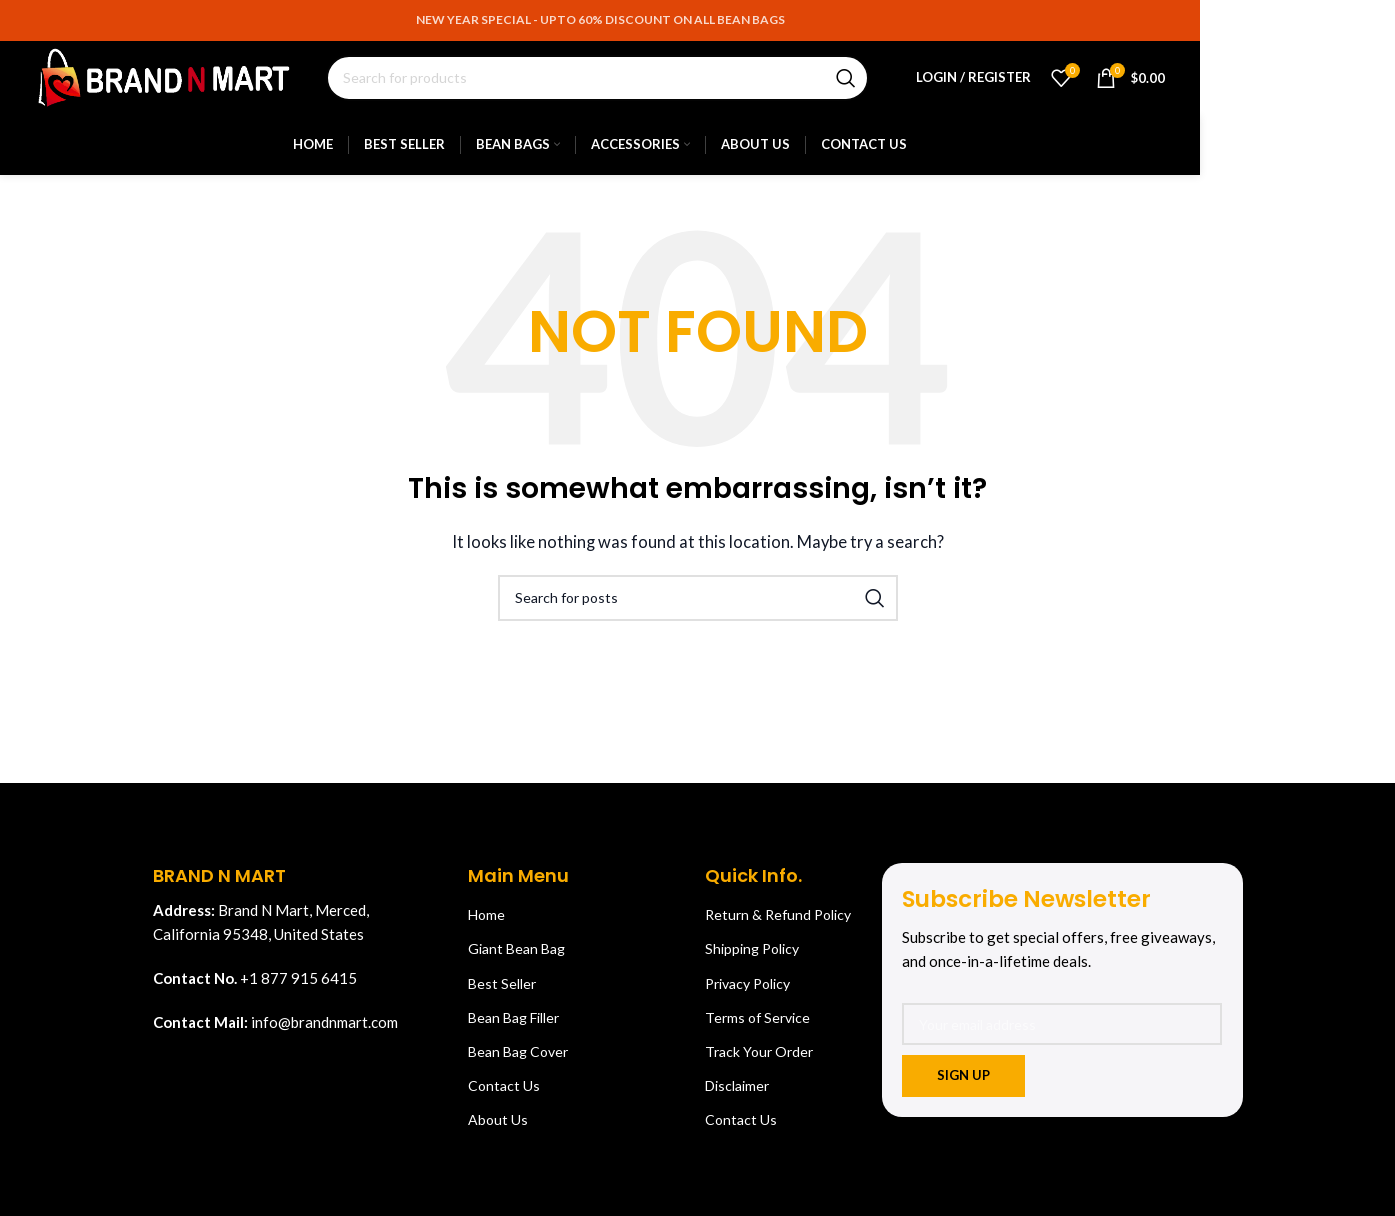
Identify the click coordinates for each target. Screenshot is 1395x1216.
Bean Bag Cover (518, 1058)
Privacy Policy (747, 990)
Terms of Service (757, 1024)
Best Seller (502, 990)
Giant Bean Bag (516, 955)
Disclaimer (737, 1092)
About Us (498, 1126)
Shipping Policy (752, 955)
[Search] (609, 82)
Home (486, 921)
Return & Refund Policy (778, 921)
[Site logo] (176, 80)
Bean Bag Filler (513, 1024)
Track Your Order (759, 1058)
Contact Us (504, 1092)
